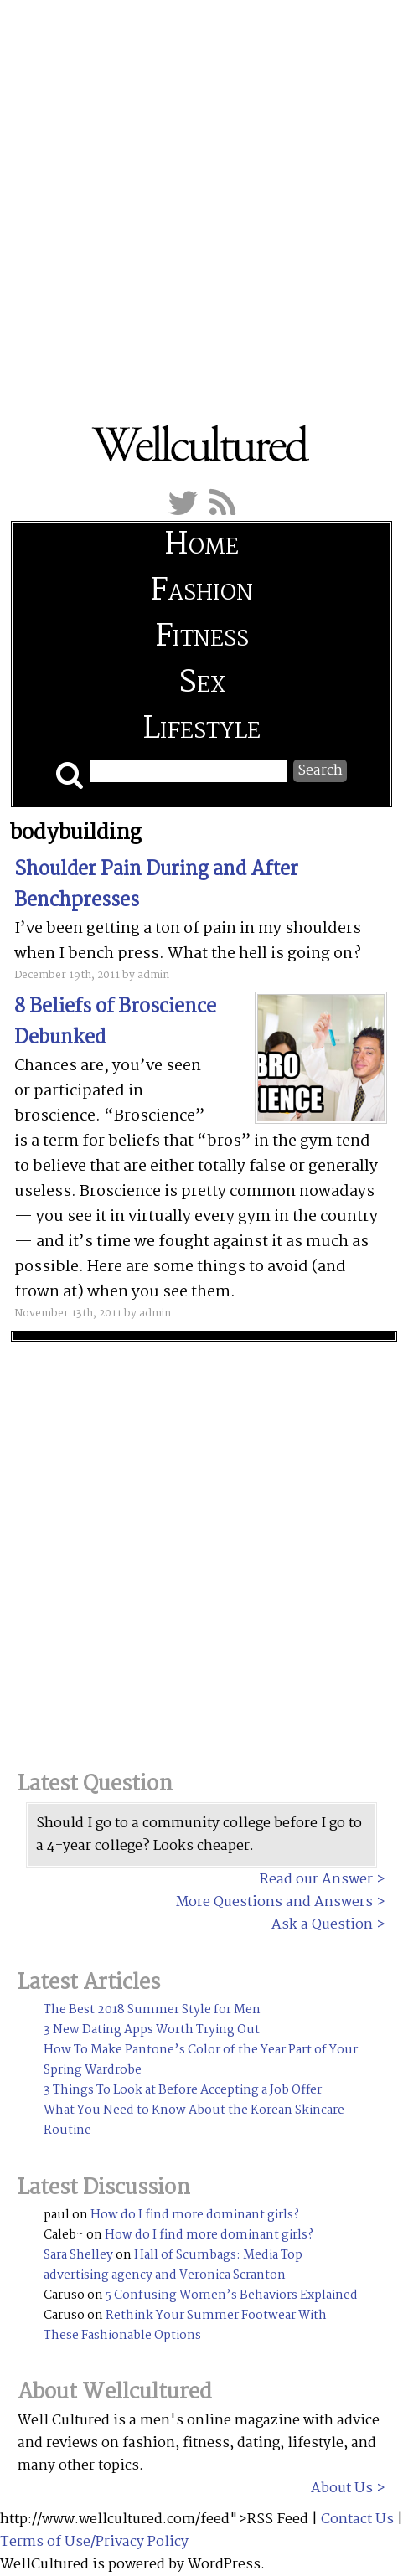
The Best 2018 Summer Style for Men (152, 2010)
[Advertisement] (201, 201)
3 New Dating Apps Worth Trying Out (152, 2030)
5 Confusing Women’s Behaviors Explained (232, 2295)
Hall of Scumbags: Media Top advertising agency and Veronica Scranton (173, 2265)
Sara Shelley (78, 2255)
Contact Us (357, 2519)
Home (201, 546)
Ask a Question (322, 1925)
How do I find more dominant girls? (194, 2215)
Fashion (201, 592)
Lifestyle (201, 730)
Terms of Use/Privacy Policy (94, 2542)
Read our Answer (316, 1879)
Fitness (202, 638)
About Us (342, 2488)
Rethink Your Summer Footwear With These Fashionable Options (185, 2326)
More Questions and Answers (274, 1902)
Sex (201, 684)
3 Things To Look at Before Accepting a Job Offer (183, 2090)
